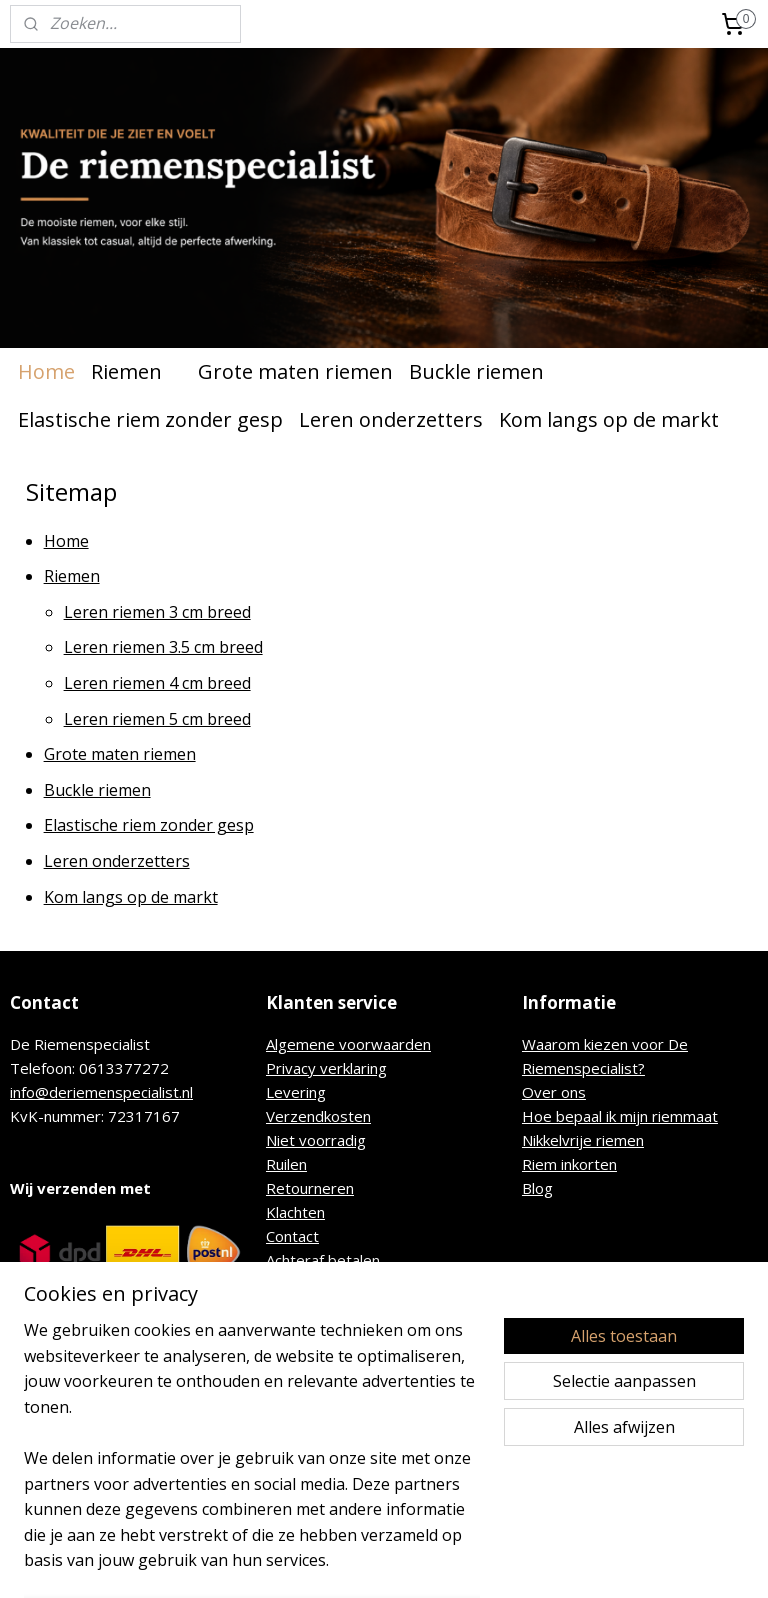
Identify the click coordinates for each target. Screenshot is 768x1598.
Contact (292, 1236)
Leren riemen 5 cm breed (157, 719)
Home (46, 371)
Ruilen (286, 1164)
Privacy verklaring (326, 1068)
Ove (536, 1092)
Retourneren (310, 1188)
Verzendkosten (318, 1116)
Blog (537, 1188)
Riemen (136, 371)
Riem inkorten (569, 1164)
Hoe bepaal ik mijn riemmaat (620, 1116)
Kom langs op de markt (609, 419)
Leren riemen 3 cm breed (157, 612)
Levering (296, 1092)
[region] (252, 1458)
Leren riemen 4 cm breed (157, 683)
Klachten (295, 1212)
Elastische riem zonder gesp (150, 419)
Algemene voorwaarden (348, 1044)
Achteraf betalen (323, 1260)
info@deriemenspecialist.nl (101, 1092)
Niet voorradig (316, 1140)
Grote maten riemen (295, 371)
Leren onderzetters (391, 419)
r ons (568, 1092)
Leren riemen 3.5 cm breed (163, 648)
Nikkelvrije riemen (583, 1140)
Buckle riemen (476, 371)
